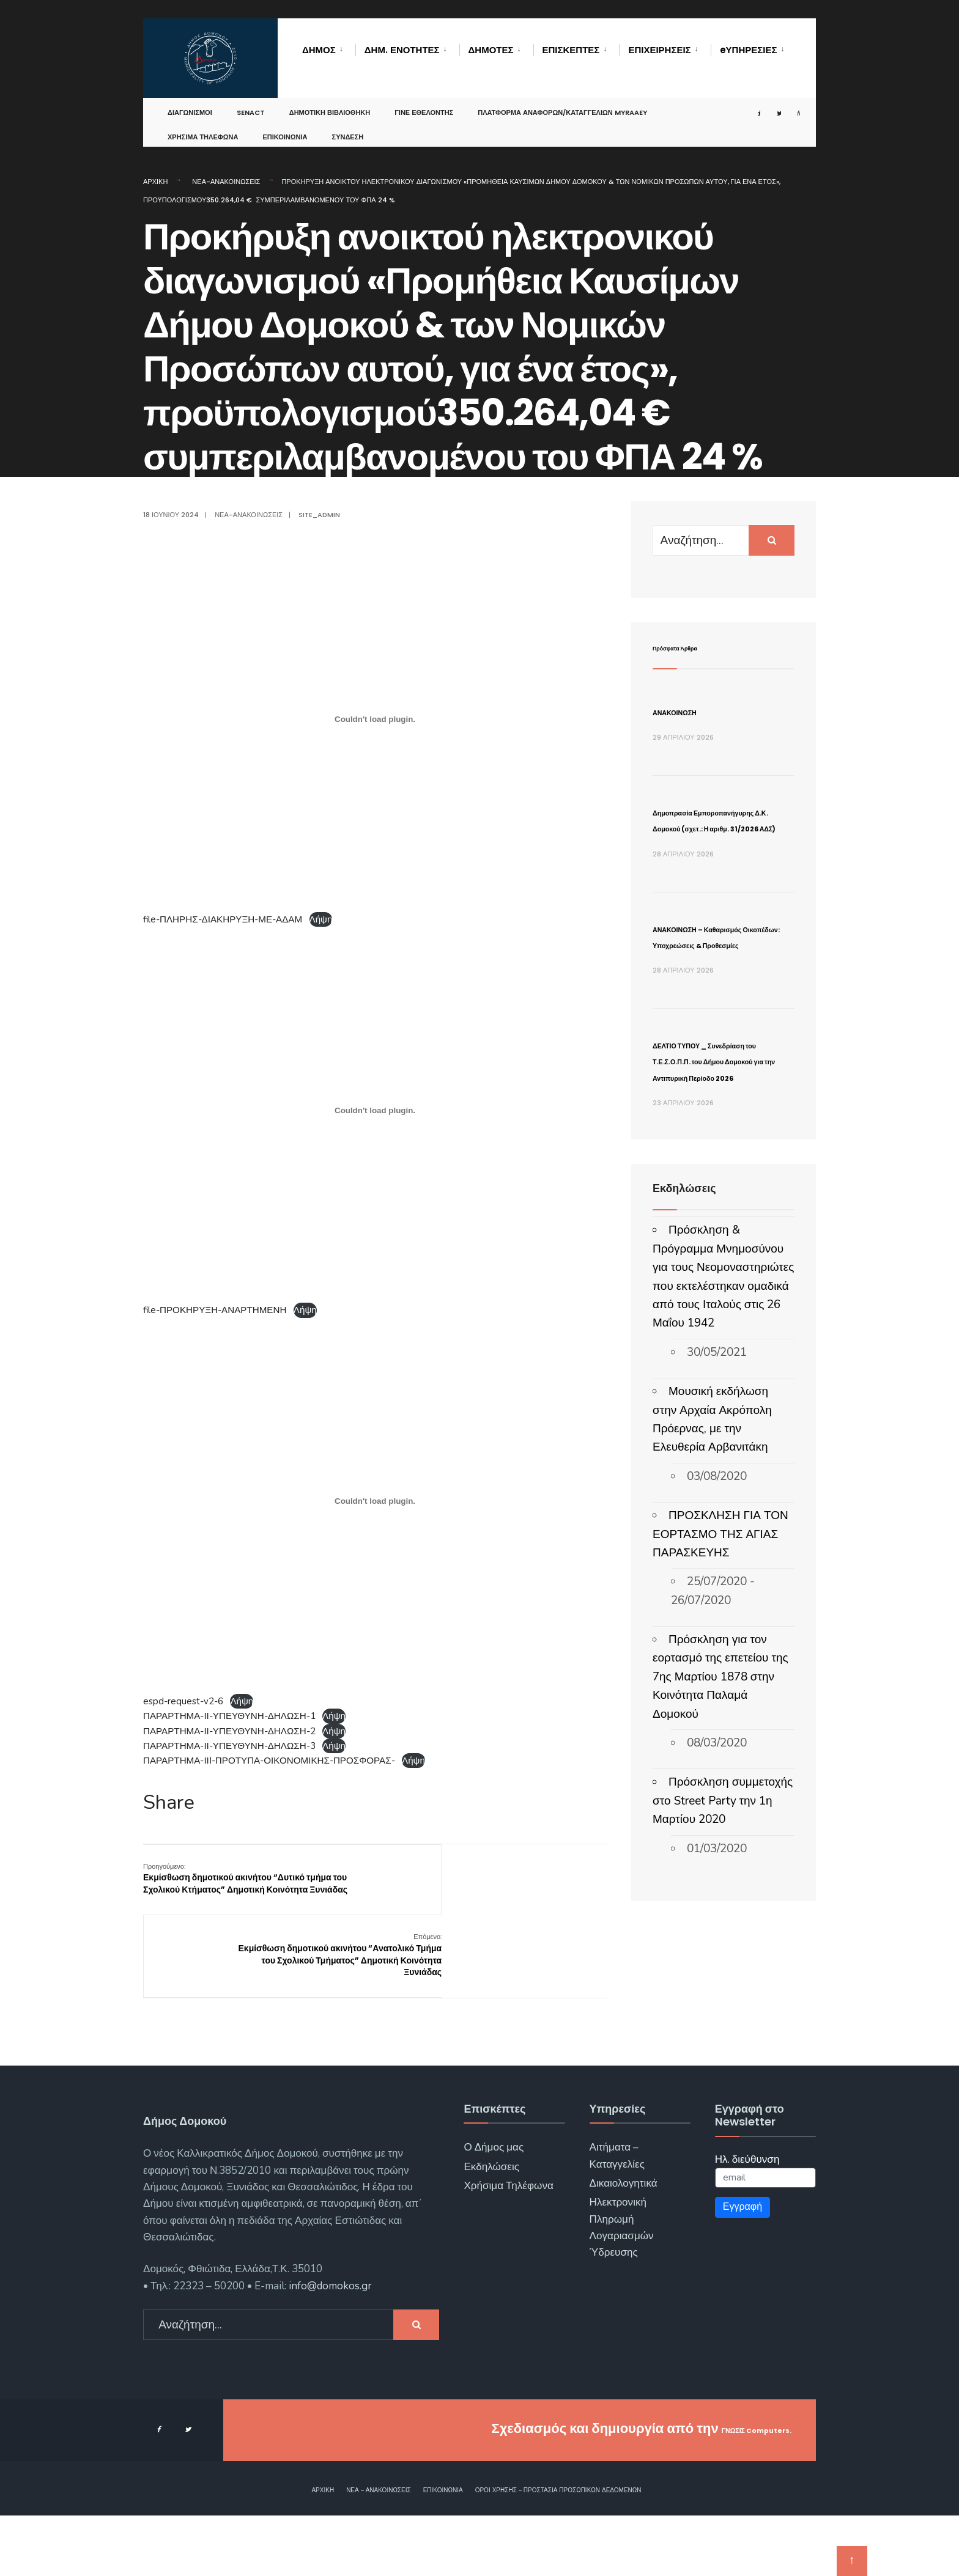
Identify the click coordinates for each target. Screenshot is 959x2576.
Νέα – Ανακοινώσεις (378, 2551)
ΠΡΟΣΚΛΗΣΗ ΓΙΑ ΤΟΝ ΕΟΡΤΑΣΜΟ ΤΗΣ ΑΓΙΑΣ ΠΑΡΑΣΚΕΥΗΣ (720, 1679)
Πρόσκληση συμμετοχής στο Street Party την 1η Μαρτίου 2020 (723, 1946)
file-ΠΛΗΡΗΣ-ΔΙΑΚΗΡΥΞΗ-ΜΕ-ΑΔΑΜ (222, 919)
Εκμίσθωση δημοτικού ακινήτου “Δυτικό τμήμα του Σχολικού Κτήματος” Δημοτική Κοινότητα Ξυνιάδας (224, 1884)
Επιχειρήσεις (659, 49)
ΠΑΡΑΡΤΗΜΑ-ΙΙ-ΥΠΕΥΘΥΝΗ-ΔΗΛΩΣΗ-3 (229, 1746)
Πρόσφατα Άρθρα (698, 646)
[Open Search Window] (790, 107)
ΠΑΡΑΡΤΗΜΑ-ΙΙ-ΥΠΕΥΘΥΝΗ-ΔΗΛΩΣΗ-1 (229, 1716)
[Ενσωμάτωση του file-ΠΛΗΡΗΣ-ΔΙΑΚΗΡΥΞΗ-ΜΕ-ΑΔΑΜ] (375, 719)
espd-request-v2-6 (183, 1701)
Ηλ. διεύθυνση (747, 2220)
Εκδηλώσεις (491, 2227)
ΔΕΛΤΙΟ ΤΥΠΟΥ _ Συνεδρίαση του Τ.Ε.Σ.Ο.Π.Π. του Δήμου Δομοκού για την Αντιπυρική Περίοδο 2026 (715, 1181)
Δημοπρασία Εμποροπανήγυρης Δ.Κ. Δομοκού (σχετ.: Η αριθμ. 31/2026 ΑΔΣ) (720, 843)
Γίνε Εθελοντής (423, 106)
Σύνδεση (348, 131)
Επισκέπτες (571, 49)
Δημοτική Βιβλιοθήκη (330, 106)
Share (168, 1803)
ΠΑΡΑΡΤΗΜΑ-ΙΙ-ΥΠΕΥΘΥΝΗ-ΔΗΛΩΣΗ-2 (229, 1731)
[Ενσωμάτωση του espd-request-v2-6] (375, 1501)
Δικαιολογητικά (623, 2244)
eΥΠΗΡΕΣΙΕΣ (748, 49)
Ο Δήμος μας (494, 2208)
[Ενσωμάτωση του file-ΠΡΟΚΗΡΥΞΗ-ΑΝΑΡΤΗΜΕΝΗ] (375, 1110)
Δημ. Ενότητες (402, 49)
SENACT (251, 106)
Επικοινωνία (284, 131)
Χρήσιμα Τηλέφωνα (203, 131)
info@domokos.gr (329, 2346)
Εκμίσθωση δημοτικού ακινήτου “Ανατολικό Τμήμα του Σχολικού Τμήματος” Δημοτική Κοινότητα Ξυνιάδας (542, 1890)
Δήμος (319, 49)
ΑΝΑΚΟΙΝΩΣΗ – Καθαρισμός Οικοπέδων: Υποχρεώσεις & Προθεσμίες (704, 1008)
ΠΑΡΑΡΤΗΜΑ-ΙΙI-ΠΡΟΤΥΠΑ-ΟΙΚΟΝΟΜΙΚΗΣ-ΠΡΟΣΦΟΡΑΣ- (269, 1760)
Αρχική (155, 181)
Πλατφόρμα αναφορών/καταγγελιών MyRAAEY (562, 106)
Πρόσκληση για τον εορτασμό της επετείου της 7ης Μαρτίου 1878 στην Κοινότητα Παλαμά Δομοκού (720, 1822)
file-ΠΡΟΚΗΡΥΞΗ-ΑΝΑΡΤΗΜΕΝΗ (214, 1310)
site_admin (319, 515)
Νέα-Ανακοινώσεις (226, 181)
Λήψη (321, 919)
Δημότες (491, 49)
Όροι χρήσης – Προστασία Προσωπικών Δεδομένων (558, 2551)
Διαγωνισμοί (190, 106)
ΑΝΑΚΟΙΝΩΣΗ (698, 710)
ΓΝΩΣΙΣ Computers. (725, 2488)
